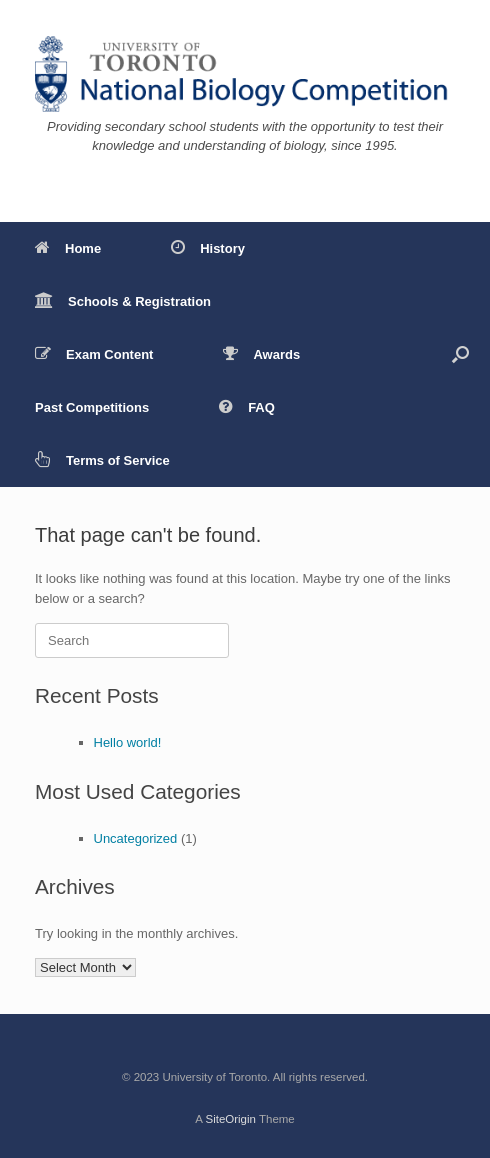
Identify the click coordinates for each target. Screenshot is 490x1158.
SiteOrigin (230, 1119)
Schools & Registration (123, 301)
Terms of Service (102, 460)
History (208, 248)
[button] (460, 354)
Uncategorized (136, 838)
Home (68, 248)
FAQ (247, 407)
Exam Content (94, 354)
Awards (261, 354)
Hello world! (128, 742)
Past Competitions (92, 407)
